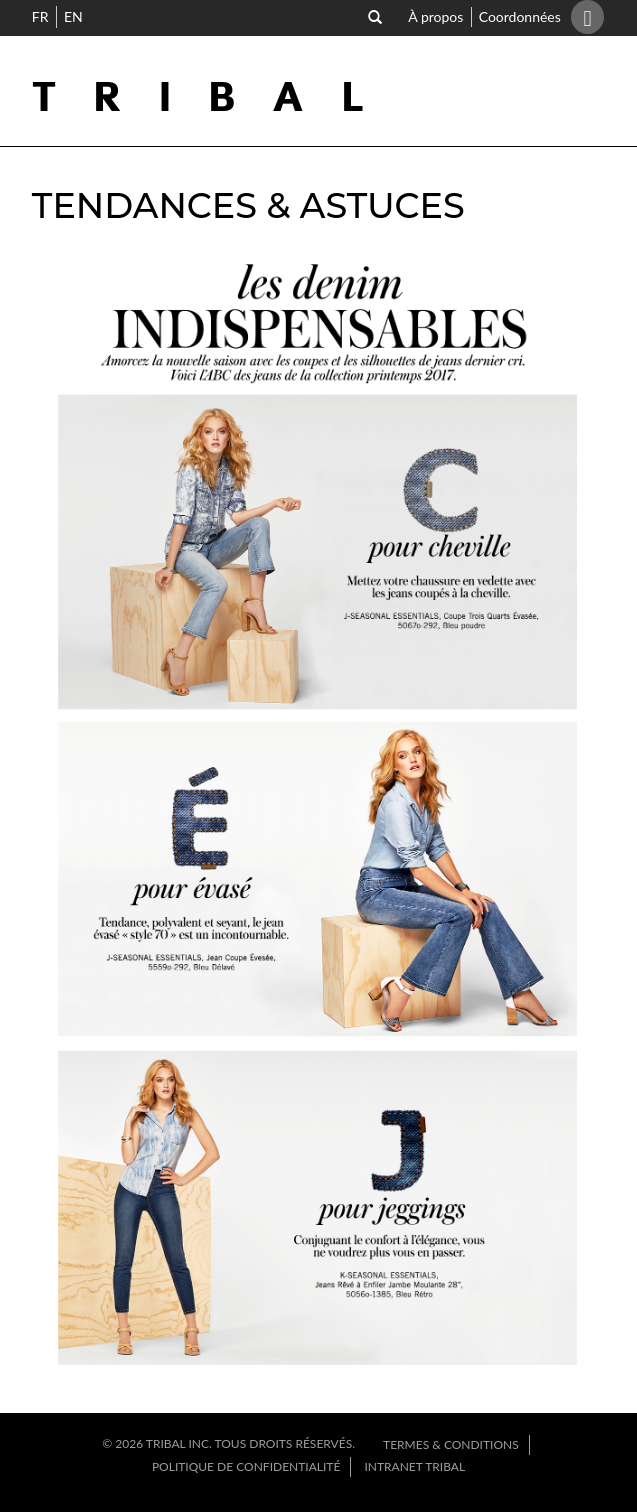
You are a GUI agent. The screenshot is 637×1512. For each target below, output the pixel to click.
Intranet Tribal (414, 1466)
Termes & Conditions (451, 1444)
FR (40, 16)
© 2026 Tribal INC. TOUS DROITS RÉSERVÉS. (230, 1443)
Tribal (215, 99)
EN (73, 16)
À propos (439, 16)
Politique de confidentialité (246, 1466)
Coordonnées (516, 16)
